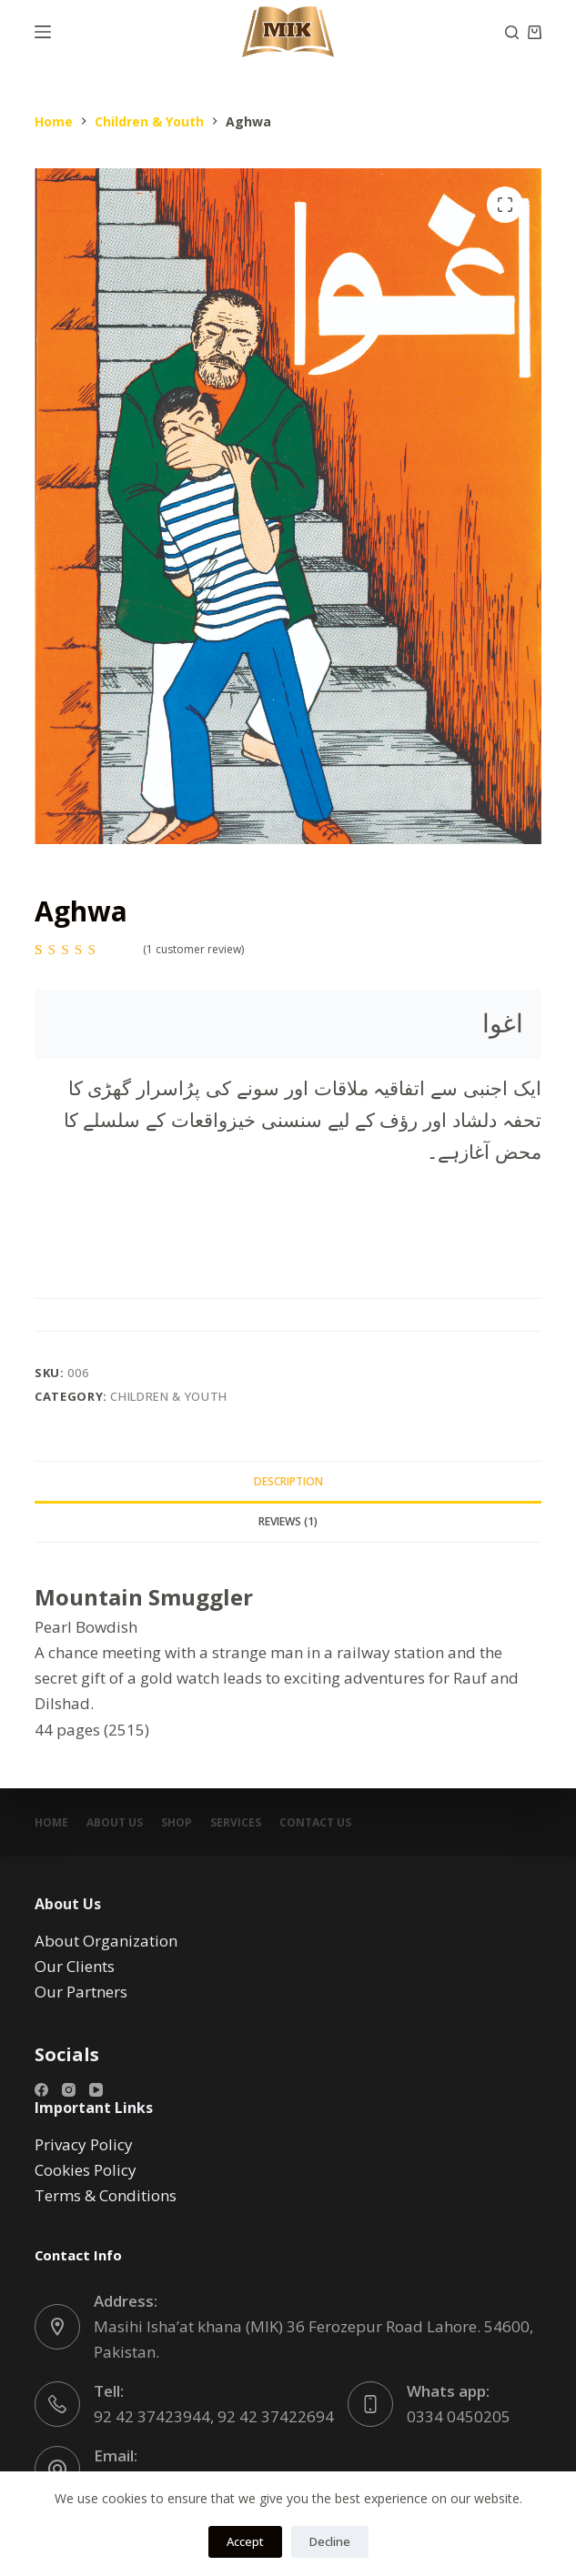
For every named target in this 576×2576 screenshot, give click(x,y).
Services (235, 1823)
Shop (176, 1823)
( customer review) (193, 949)
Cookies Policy (85, 2169)
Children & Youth (168, 1396)
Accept (245, 2541)
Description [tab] (288, 1481)
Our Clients (75, 1966)
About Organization (106, 1940)
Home (51, 1823)
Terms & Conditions (106, 2195)
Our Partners (81, 1991)
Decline (329, 2541)
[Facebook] (41, 2090)
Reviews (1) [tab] (288, 1521)
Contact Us (315, 1823)
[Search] (512, 32)
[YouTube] (96, 2090)
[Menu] (43, 32)
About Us (114, 1823)
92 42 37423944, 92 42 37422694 (214, 2416)
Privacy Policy (84, 2144)
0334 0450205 (458, 2416)
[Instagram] (69, 2090)
